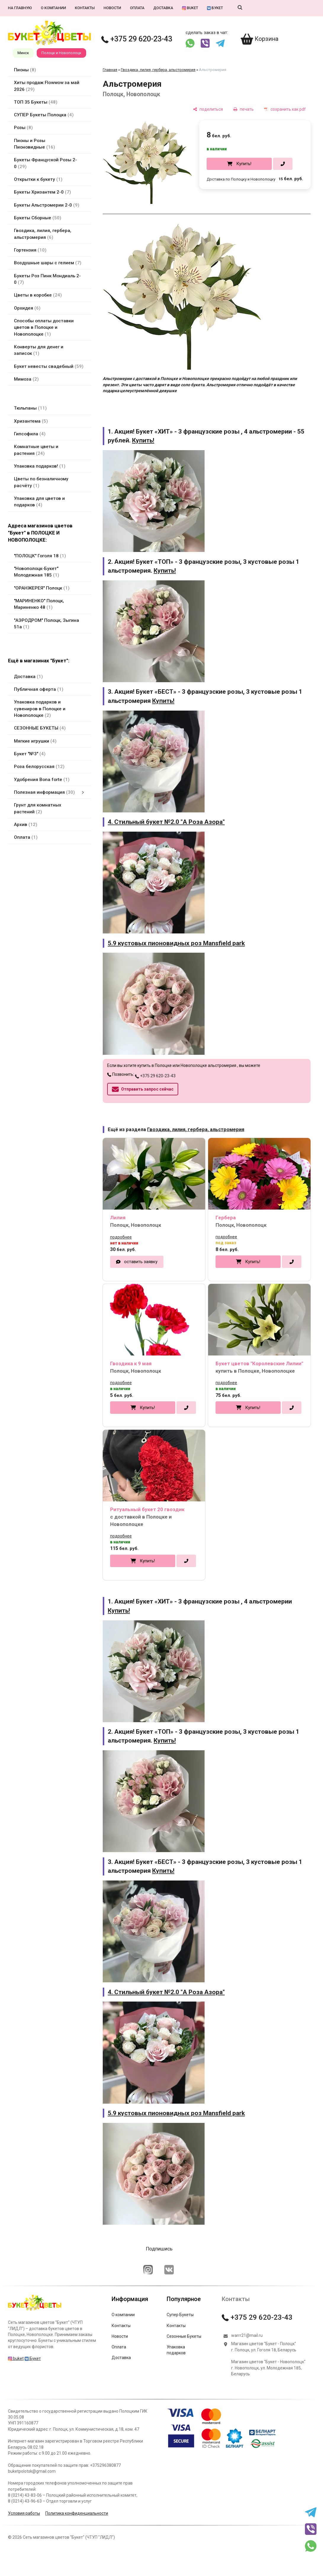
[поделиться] (208, 109)
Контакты (85, 8)
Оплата (137, 8)
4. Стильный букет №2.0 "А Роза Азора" (166, 821)
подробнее (121, 1237)
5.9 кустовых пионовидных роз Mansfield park (176, 943)
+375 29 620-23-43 (136, 39)
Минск (23, 53)
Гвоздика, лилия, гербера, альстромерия (158, 69)
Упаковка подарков (176, 2350)
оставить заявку (141, 1261)
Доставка (163, 8)
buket (190, 8)
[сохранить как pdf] (285, 109)
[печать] (243, 109)
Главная (110, 69)
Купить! (243, 163)
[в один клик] (283, 164)
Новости (112, 8)
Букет (215, 8)
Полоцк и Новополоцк (61, 53)
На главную (20, 8)
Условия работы (24, 2513)
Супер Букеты (180, 2314)
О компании (53, 8)
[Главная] (34, 2310)
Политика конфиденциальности (76, 2513)
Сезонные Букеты (184, 2336)
